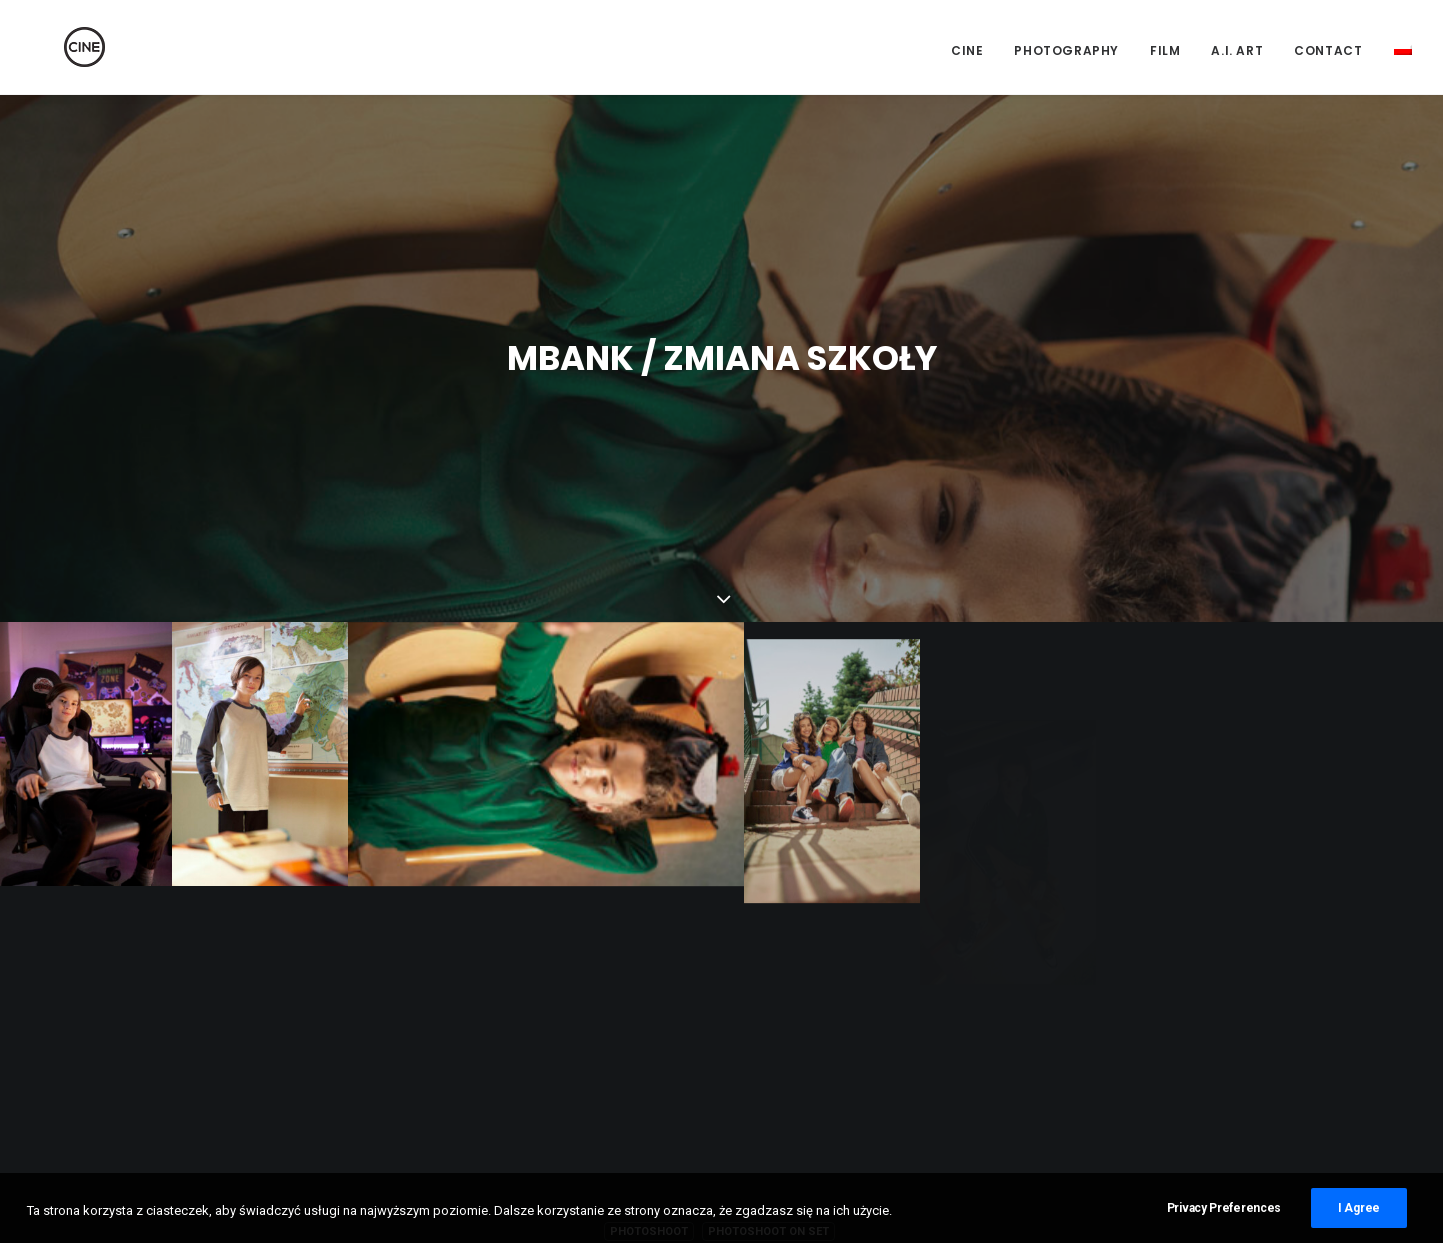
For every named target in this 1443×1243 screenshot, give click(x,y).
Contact (1328, 50)
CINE (967, 50)
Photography (1066, 50)
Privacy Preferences (1224, 1225)
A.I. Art (1237, 50)
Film (1165, 50)
